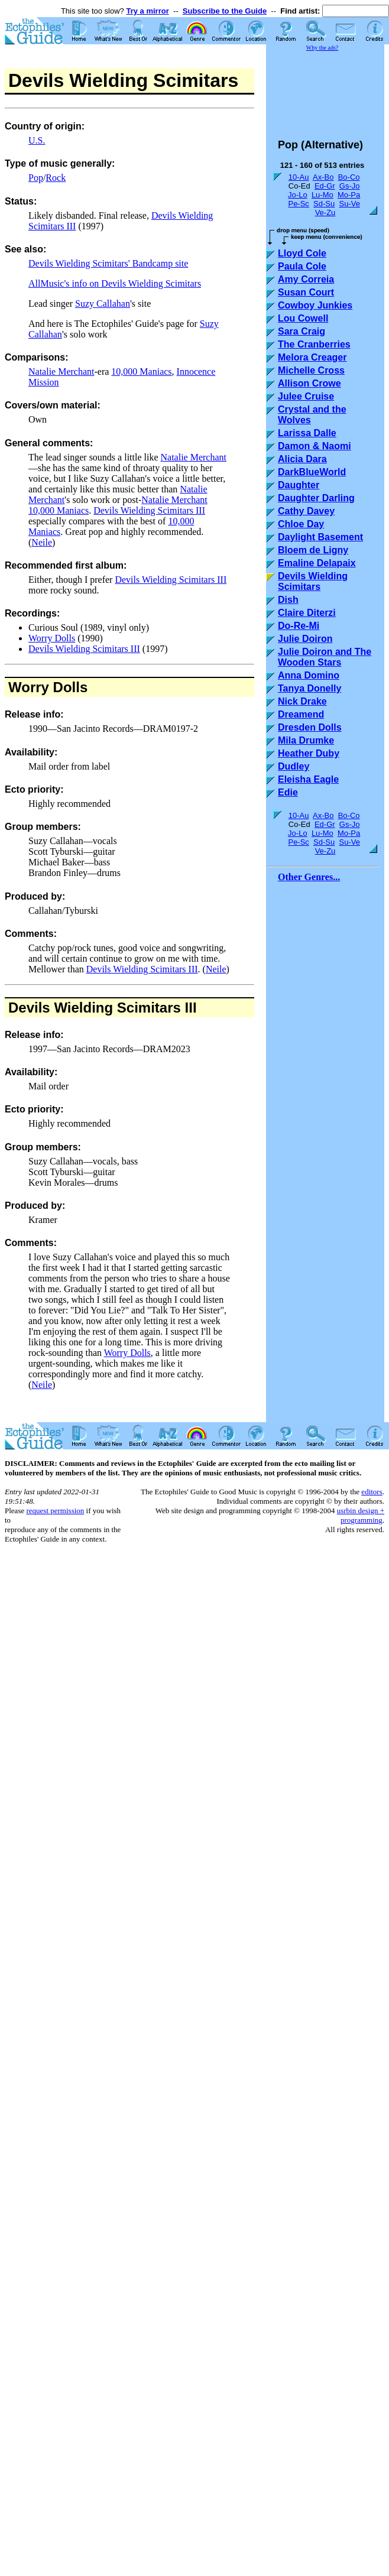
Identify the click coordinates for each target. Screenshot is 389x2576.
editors (371, 1491)
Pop (35, 178)
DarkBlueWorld (312, 472)
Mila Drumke (306, 740)
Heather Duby (308, 753)
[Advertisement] (337, 89)
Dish (288, 600)
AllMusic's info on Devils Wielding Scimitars (114, 283)
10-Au (298, 177)
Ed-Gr (325, 185)
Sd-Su (324, 203)
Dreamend (301, 714)
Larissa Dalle (307, 433)
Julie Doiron (305, 639)
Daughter (298, 485)
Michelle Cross (311, 370)
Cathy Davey (306, 511)
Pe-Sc (298, 203)
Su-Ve (349, 203)
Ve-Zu (325, 212)
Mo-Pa (349, 194)
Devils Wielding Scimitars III (149, 510)
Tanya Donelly (309, 688)
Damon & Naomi (314, 446)
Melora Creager (312, 357)
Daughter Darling (316, 498)
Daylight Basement (320, 537)
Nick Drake (302, 701)
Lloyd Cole (302, 253)
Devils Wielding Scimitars (313, 581)
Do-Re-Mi (298, 626)
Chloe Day (301, 524)
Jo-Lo (297, 194)
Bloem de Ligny (313, 550)
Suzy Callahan (102, 304)
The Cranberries (314, 344)
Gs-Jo (349, 185)
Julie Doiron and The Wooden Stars (324, 657)
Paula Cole (302, 266)
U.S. (36, 140)
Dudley (293, 766)
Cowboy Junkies (315, 305)
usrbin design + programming (360, 1515)
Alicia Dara (302, 459)
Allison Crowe (309, 383)
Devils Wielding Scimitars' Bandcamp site (108, 263)
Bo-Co (349, 177)
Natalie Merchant (61, 371)
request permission (55, 1510)
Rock (56, 178)
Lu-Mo (322, 194)
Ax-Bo (323, 177)
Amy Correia (306, 279)
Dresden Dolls (310, 727)
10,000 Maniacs (141, 371)
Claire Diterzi (307, 613)
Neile (41, 542)
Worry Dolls (51, 638)
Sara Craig (301, 331)
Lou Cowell (303, 318)
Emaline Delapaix (317, 563)
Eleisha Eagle (308, 779)
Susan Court (306, 292)
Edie (288, 792)
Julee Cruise (306, 396)
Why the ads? (322, 47)
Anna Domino (308, 675)
